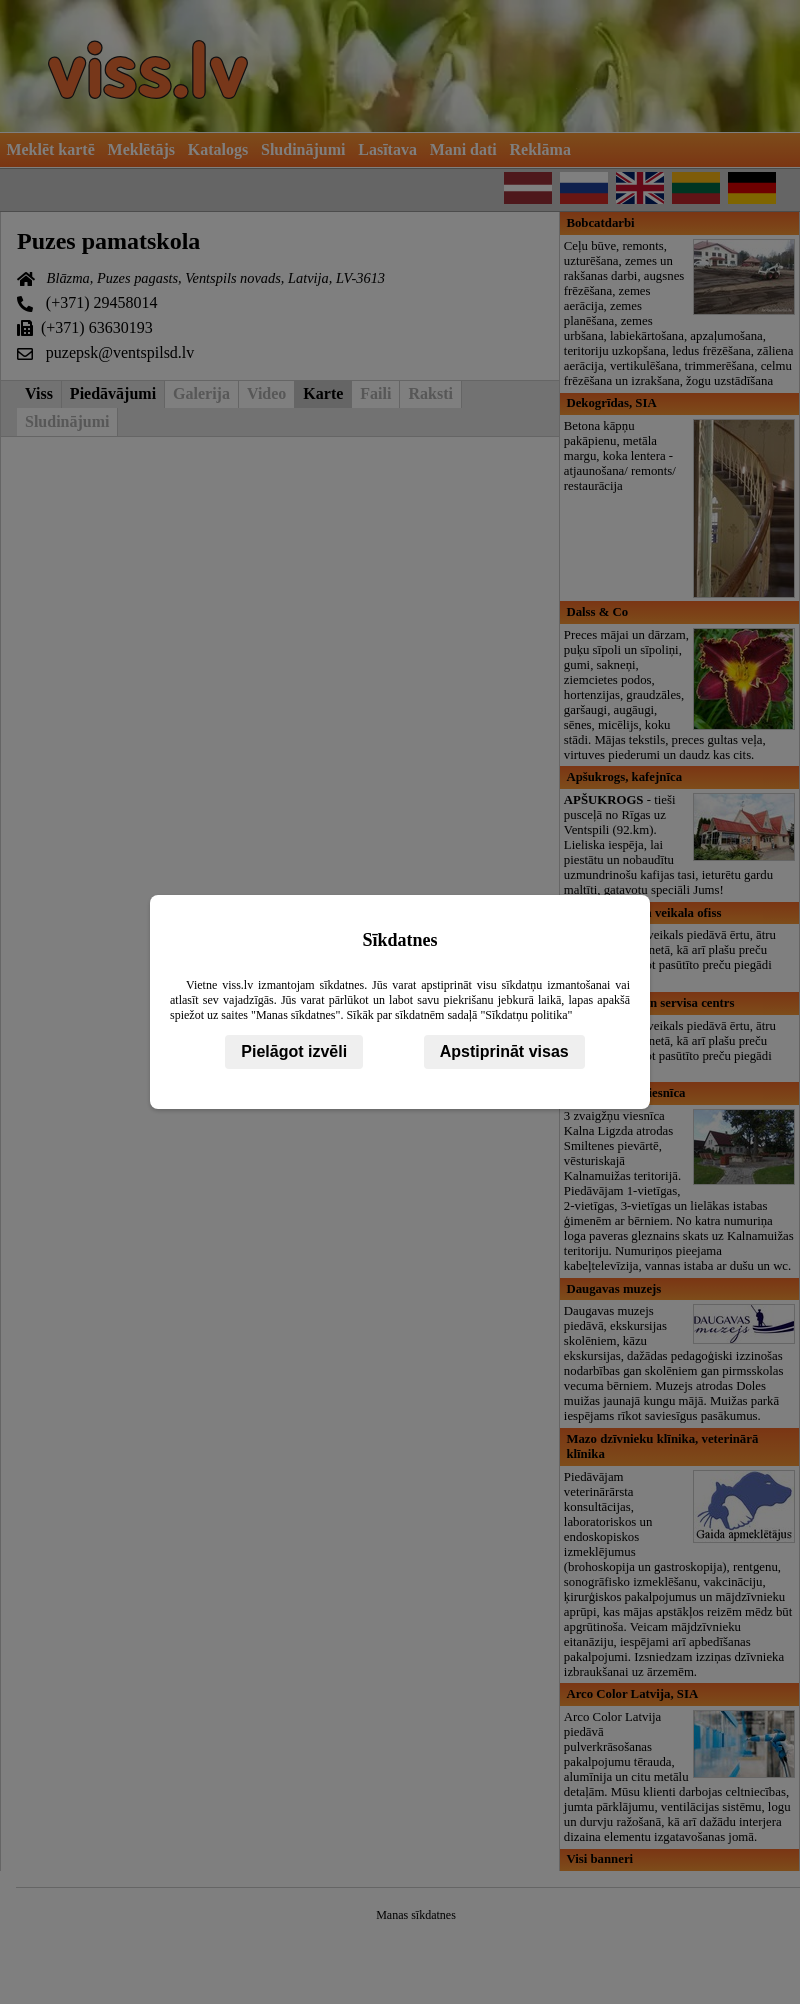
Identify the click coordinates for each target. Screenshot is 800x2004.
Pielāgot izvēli (294, 1051)
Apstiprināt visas (504, 1051)
